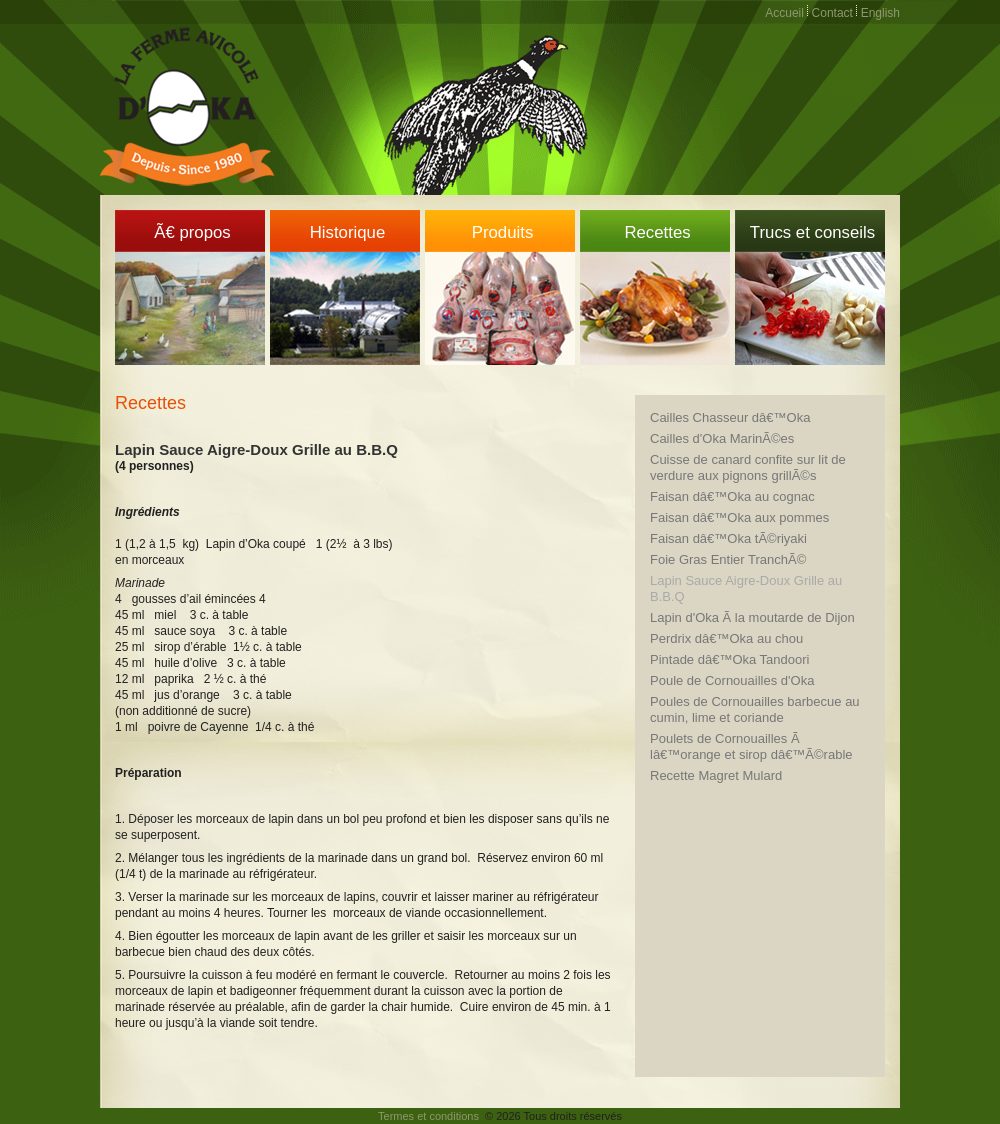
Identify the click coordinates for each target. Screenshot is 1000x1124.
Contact (832, 13)
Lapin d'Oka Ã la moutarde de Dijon (752, 617)
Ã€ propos (192, 232)
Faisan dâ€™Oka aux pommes (739, 517)
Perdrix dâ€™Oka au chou (726, 638)
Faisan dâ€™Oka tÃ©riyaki (728, 538)
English (880, 13)
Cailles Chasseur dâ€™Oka (730, 417)
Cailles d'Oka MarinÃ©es (722, 438)
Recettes (657, 232)
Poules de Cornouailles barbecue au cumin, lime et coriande (755, 709)
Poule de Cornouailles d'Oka (732, 680)
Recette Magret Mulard (716, 775)
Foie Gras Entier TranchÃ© (728, 559)
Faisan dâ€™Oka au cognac (732, 496)
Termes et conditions (428, 1116)
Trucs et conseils (812, 232)
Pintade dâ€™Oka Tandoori (729, 659)
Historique (348, 232)
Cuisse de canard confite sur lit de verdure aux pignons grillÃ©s (748, 467)
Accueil (784, 13)
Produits (503, 232)
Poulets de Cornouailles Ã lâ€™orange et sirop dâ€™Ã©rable (751, 746)
